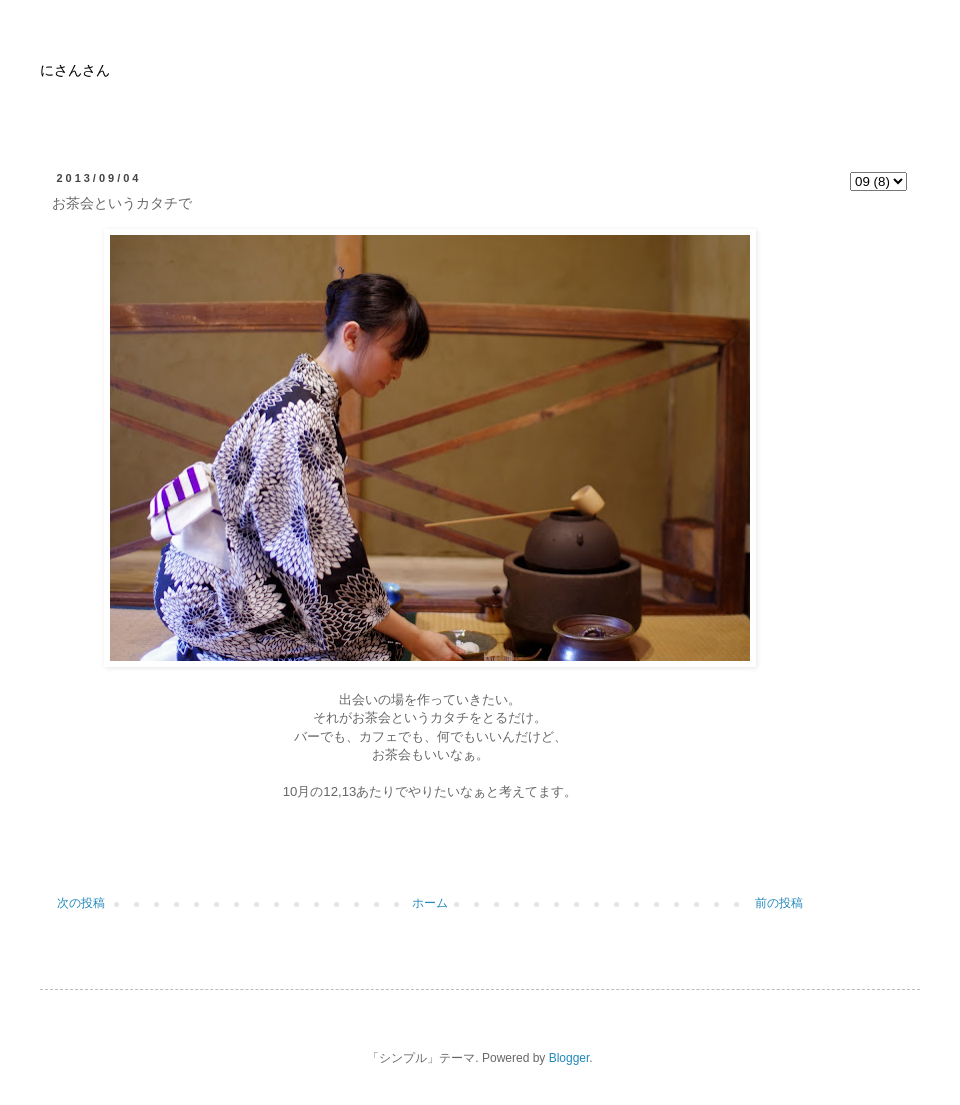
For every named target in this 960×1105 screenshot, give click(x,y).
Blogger (569, 1058)
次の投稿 (81, 903)
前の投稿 (779, 903)
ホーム (430, 903)
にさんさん (75, 71)
